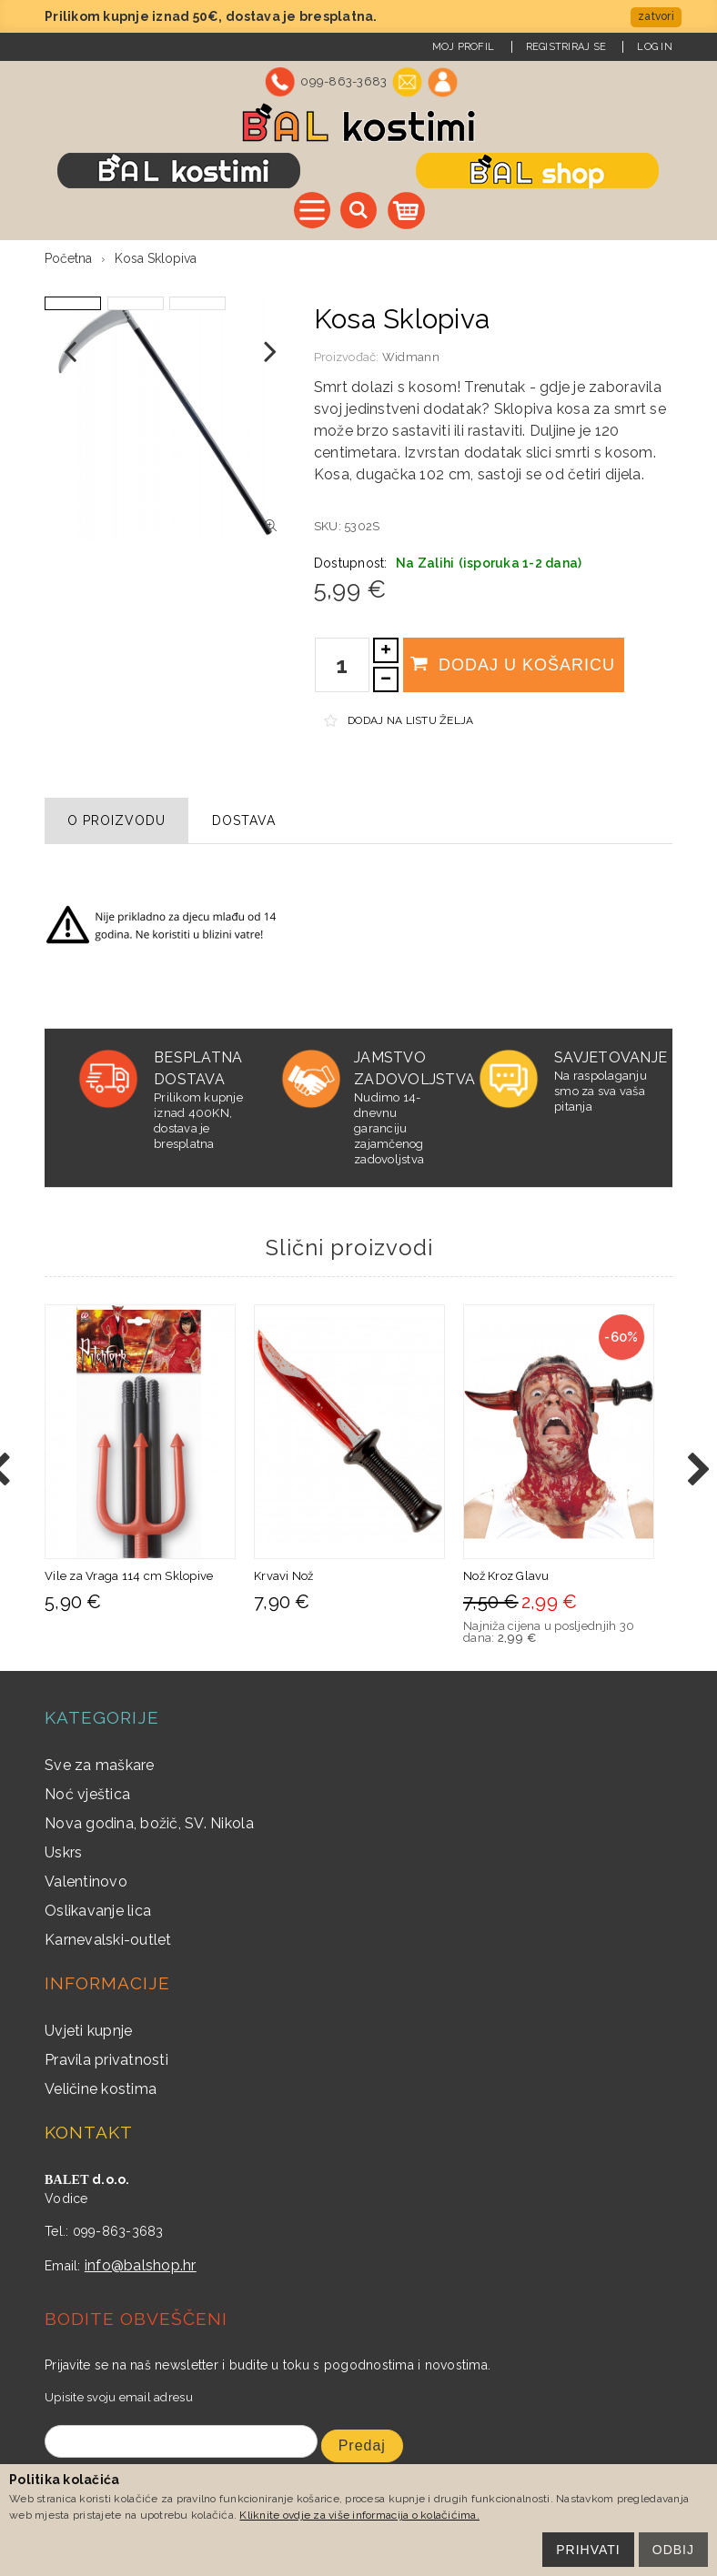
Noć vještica (87, 1794)
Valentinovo (86, 1881)
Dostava (244, 820)
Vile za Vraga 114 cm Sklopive (129, 1576)
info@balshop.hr (141, 2265)
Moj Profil (463, 47)
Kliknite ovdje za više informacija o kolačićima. (359, 2515)
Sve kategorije (312, 210)
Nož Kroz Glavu (506, 1576)
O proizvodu (116, 820)
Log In (654, 47)
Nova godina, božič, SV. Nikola (149, 1823)
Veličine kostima (101, 2089)
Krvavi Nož (284, 1576)
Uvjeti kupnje (88, 2030)
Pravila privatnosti (106, 2059)
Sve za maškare (100, 1765)
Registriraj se (566, 47)
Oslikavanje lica (98, 1910)
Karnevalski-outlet (108, 1939)
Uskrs (63, 1852)
